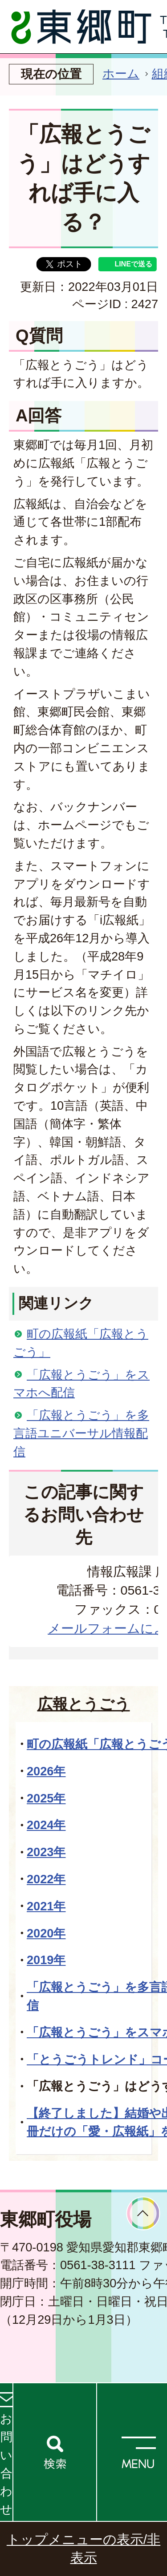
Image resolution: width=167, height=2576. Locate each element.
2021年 (46, 1906)
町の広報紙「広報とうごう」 (80, 1343)
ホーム (120, 73)
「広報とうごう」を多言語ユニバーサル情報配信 (81, 1433)
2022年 (46, 1879)
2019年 (46, 1960)
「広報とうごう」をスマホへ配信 (81, 1384)
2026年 (46, 1771)
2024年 (46, 1825)
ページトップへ (143, 2213)
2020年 (46, 1933)
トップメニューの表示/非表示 (83, 2548)
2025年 (46, 1798)
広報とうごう (83, 1703)
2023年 (46, 1852)
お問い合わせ (6, 2464)
